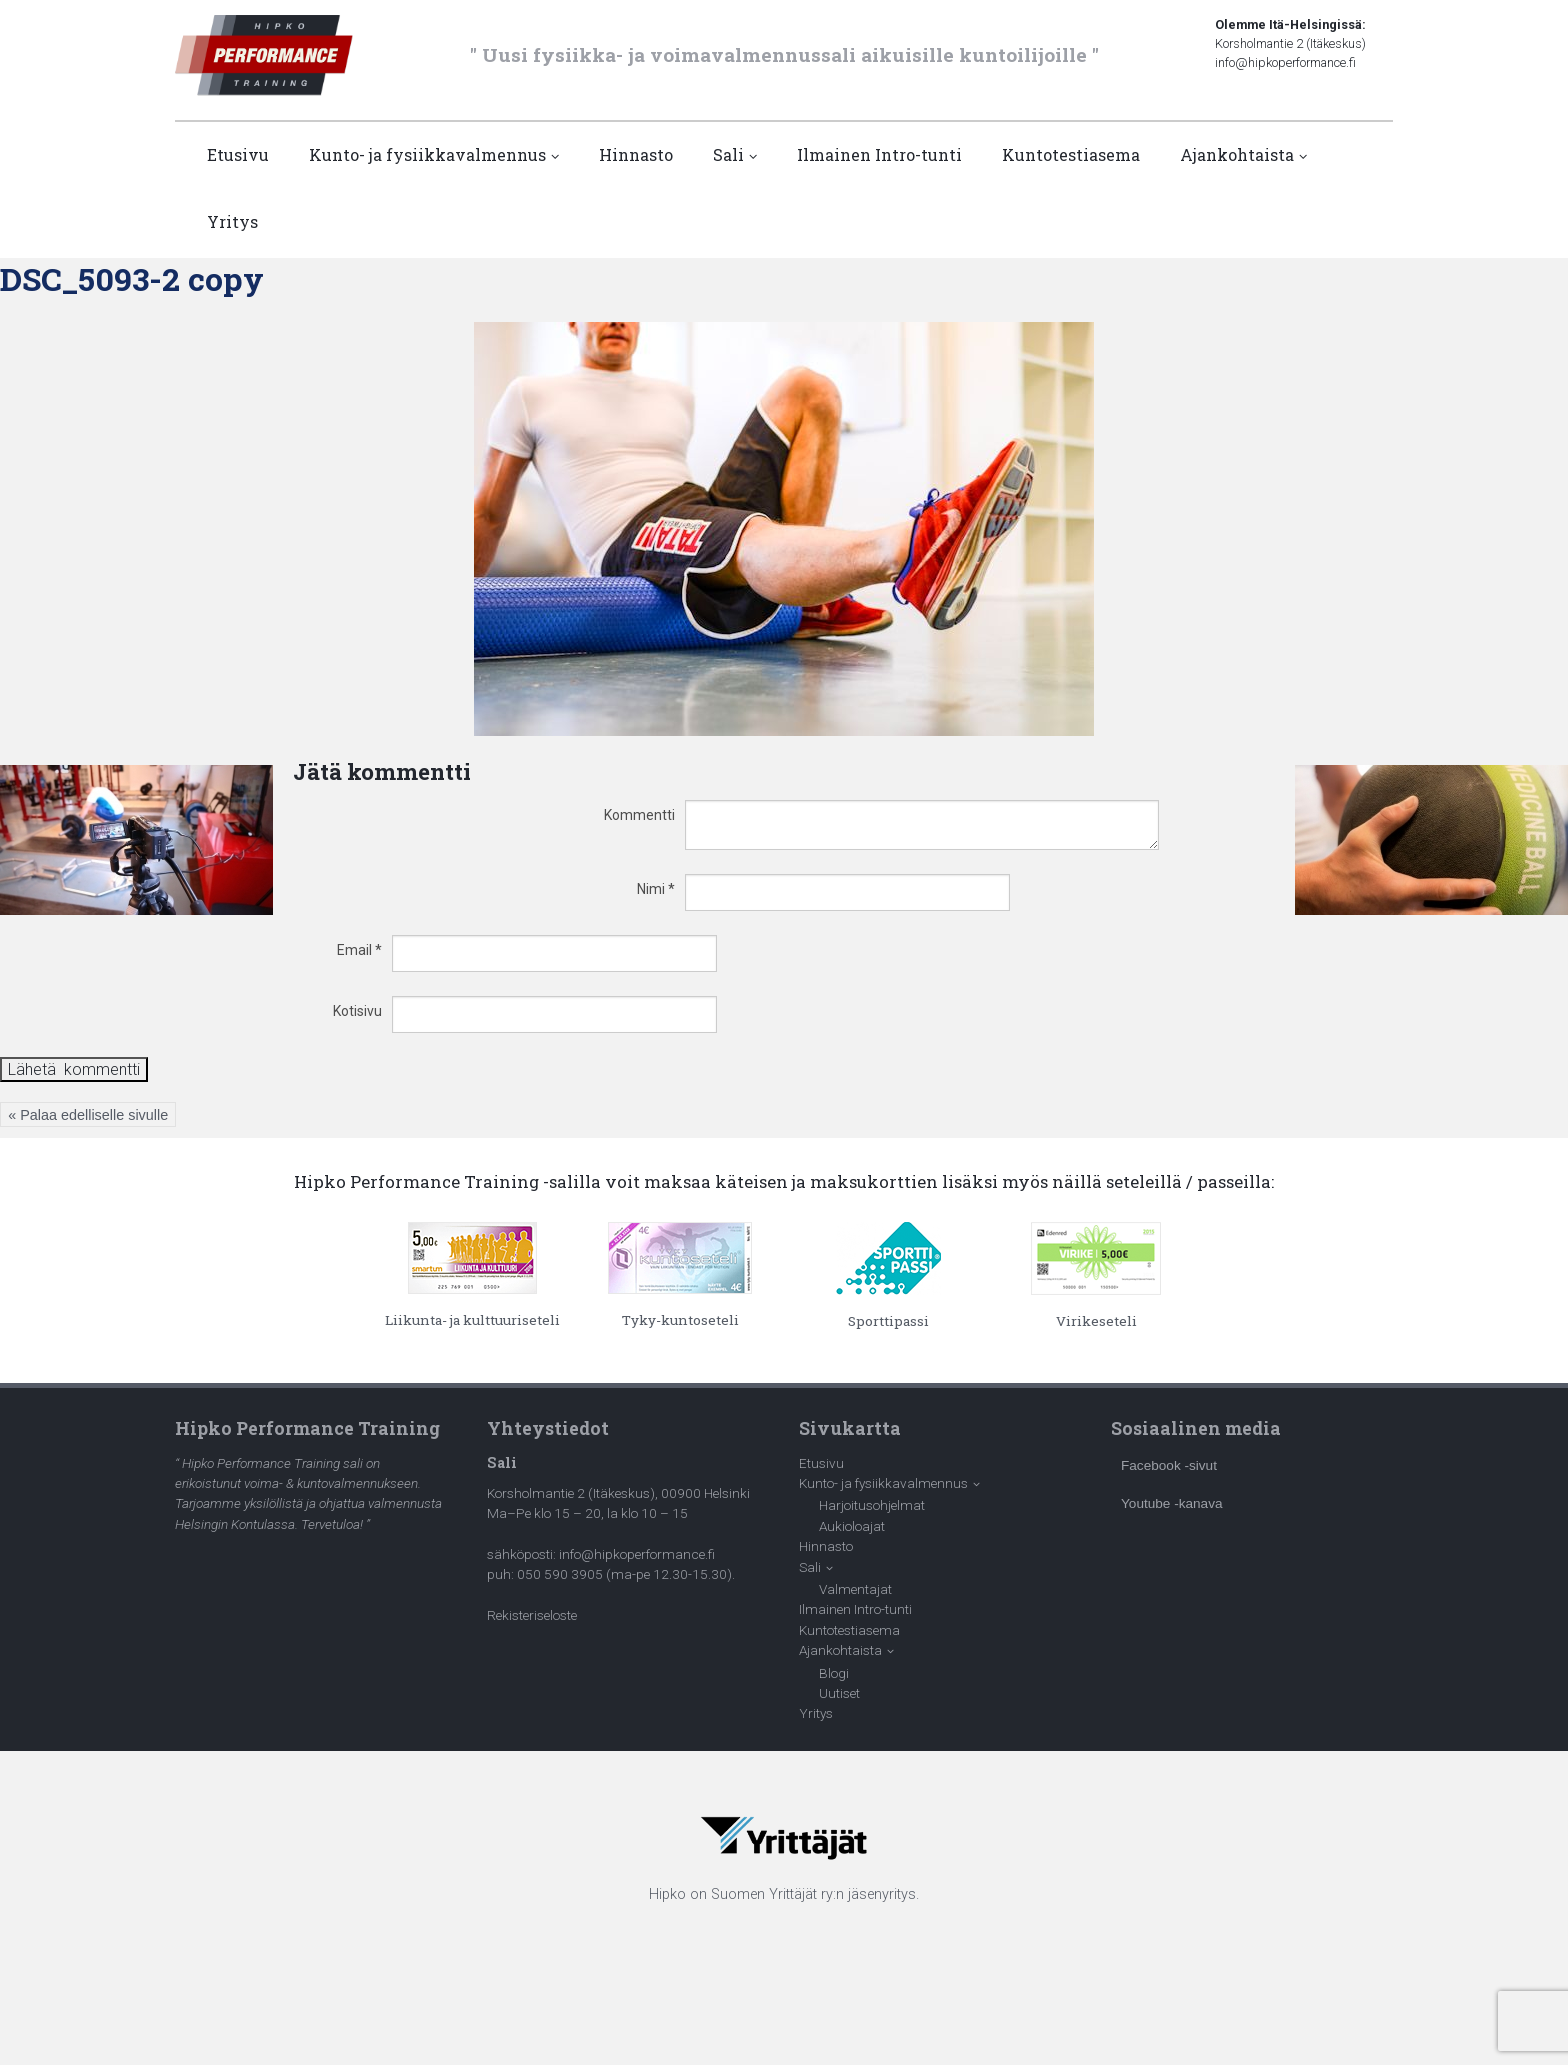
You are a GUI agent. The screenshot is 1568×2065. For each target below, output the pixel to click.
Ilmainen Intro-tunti (879, 154)
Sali (728, 154)
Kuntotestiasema (1071, 154)
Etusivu (238, 154)
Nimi (656, 889)
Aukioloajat (852, 1526)
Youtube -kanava (1172, 1503)
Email (359, 950)
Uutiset (839, 1693)
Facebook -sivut (1169, 1465)
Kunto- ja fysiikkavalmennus (427, 154)
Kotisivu (357, 1011)
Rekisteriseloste (532, 1615)
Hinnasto (636, 154)
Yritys (232, 221)
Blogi (834, 1673)
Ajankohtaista (1237, 154)
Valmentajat (855, 1589)
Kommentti (639, 815)
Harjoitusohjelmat (872, 1505)
